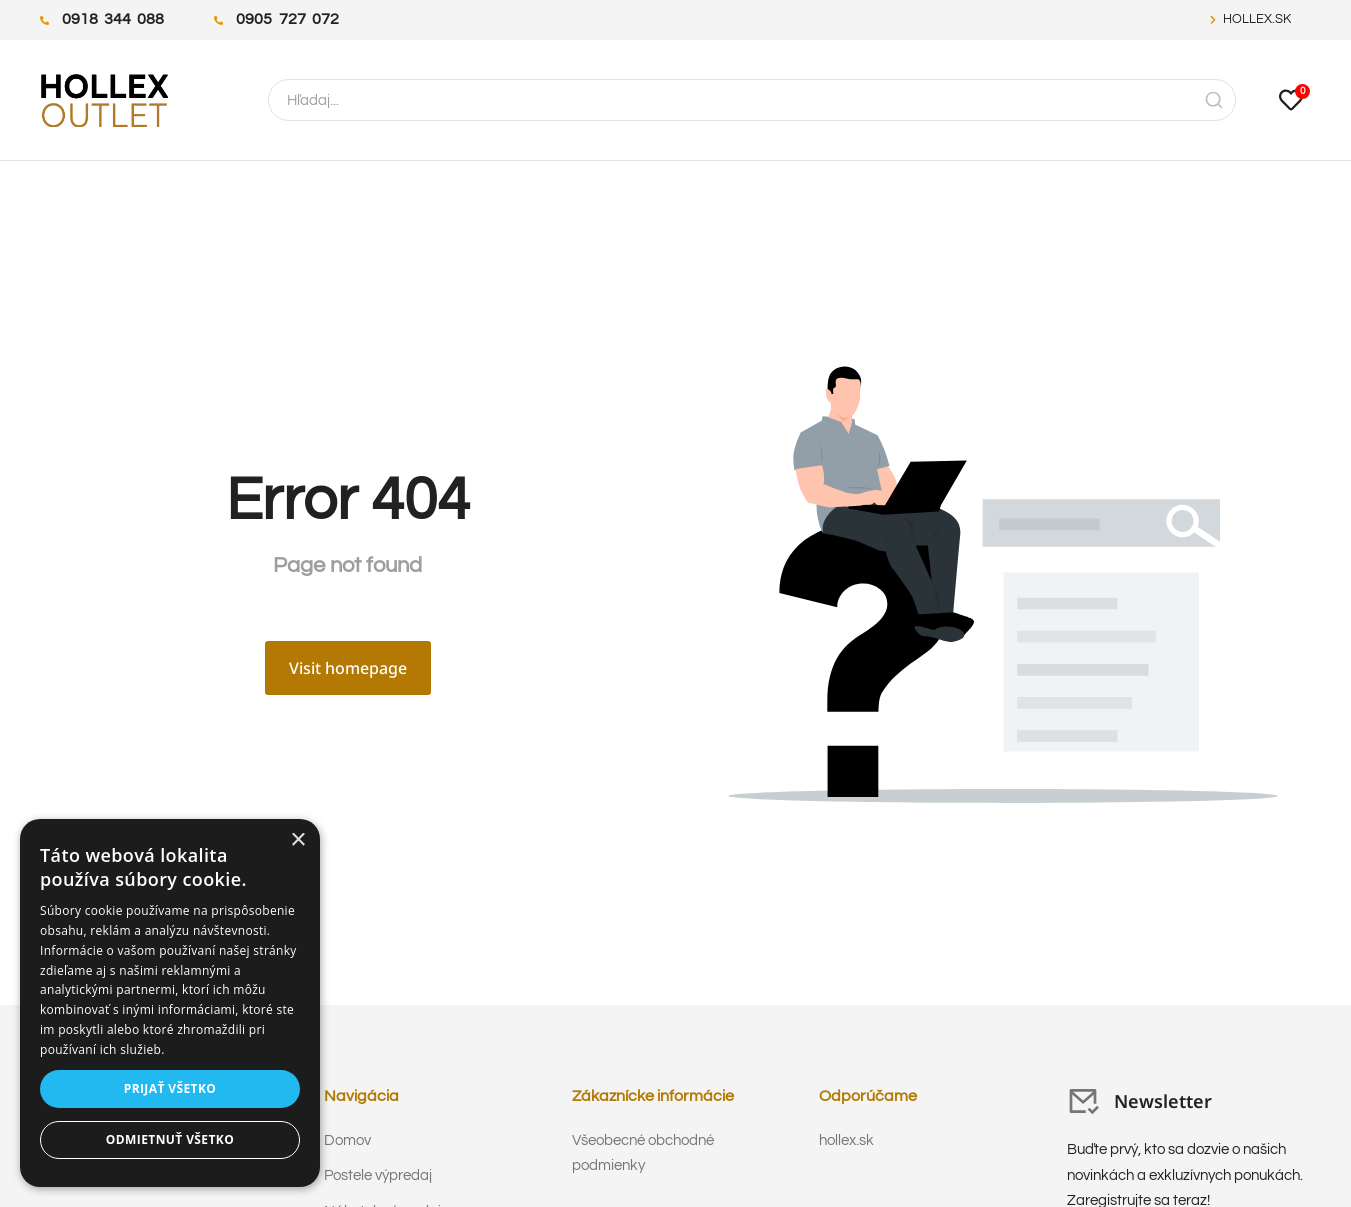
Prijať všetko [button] (170, 1088)
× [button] (297, 840)
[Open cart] (1291, 100)
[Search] (1214, 100)
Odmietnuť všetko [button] (170, 1139)
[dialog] (170, 1003)
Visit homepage (348, 668)
